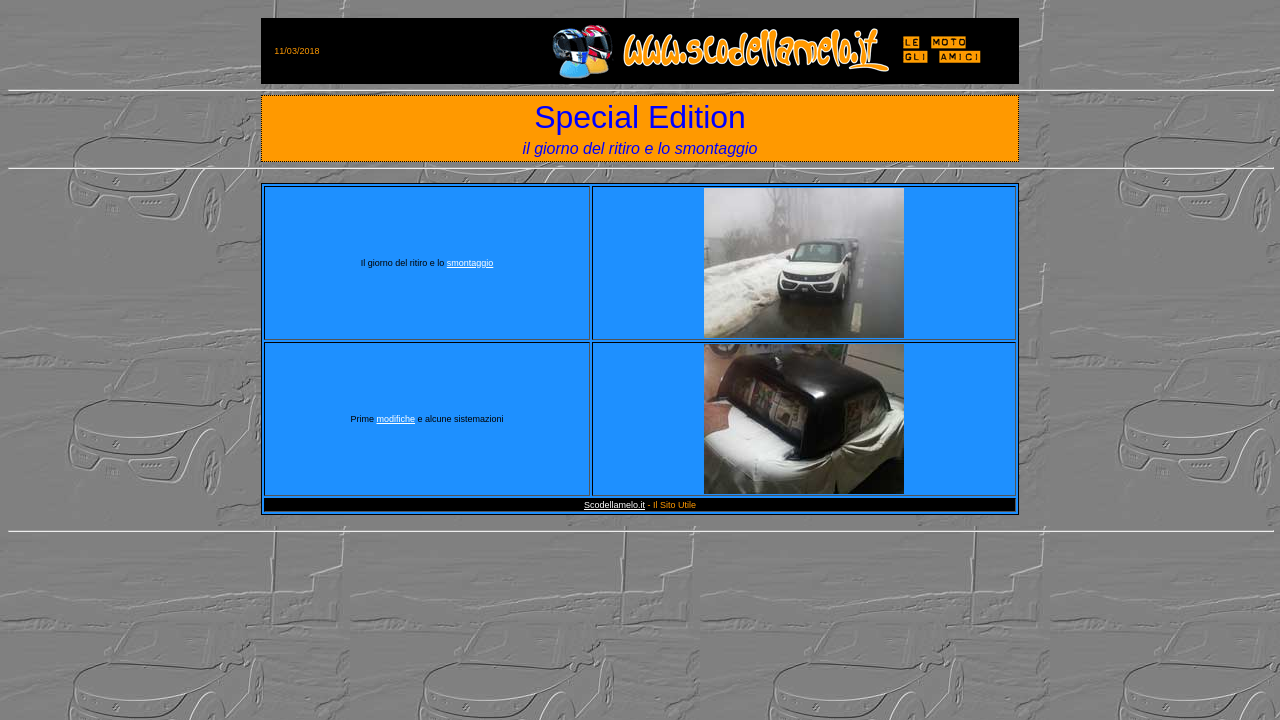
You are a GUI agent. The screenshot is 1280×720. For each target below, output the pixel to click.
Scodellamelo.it (614, 505)
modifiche (395, 419)
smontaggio (470, 263)
